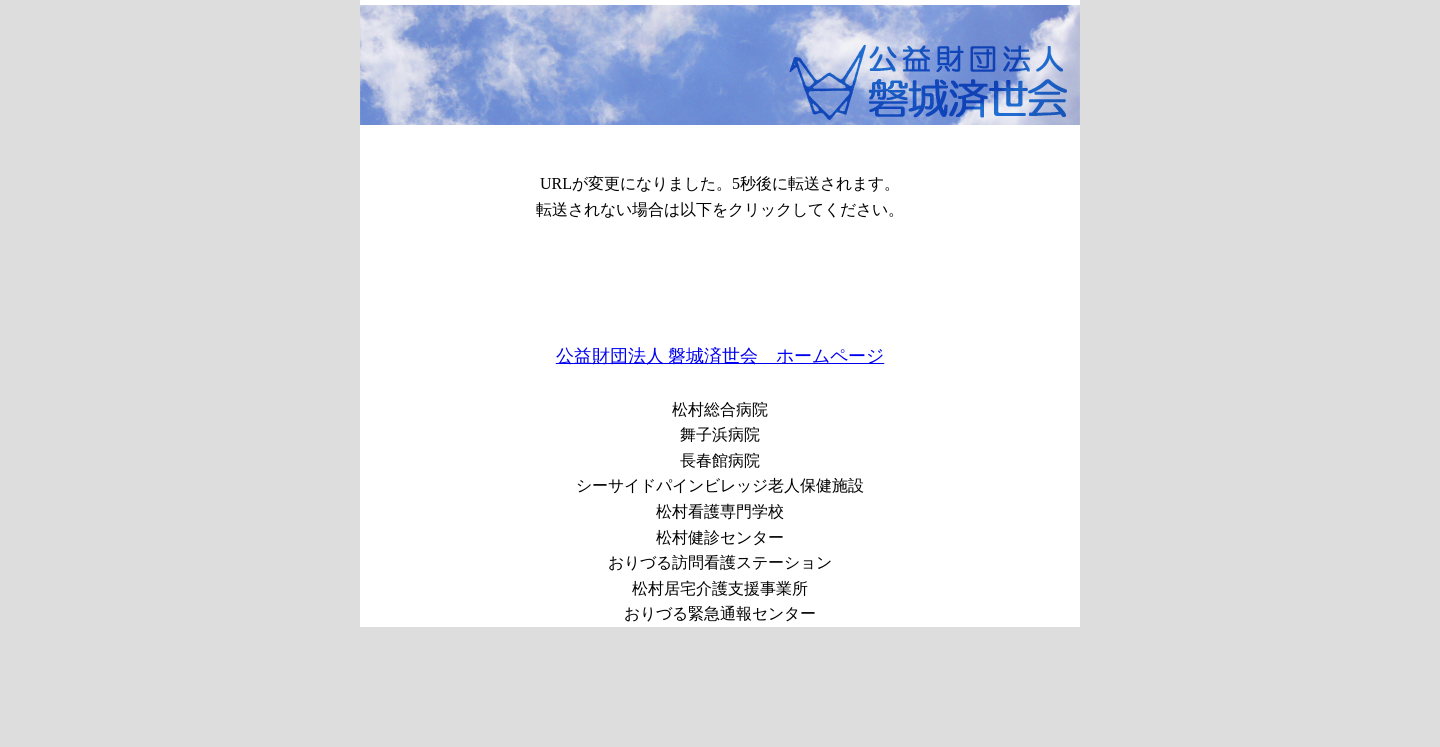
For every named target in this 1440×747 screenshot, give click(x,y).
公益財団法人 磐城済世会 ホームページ (720, 356)
